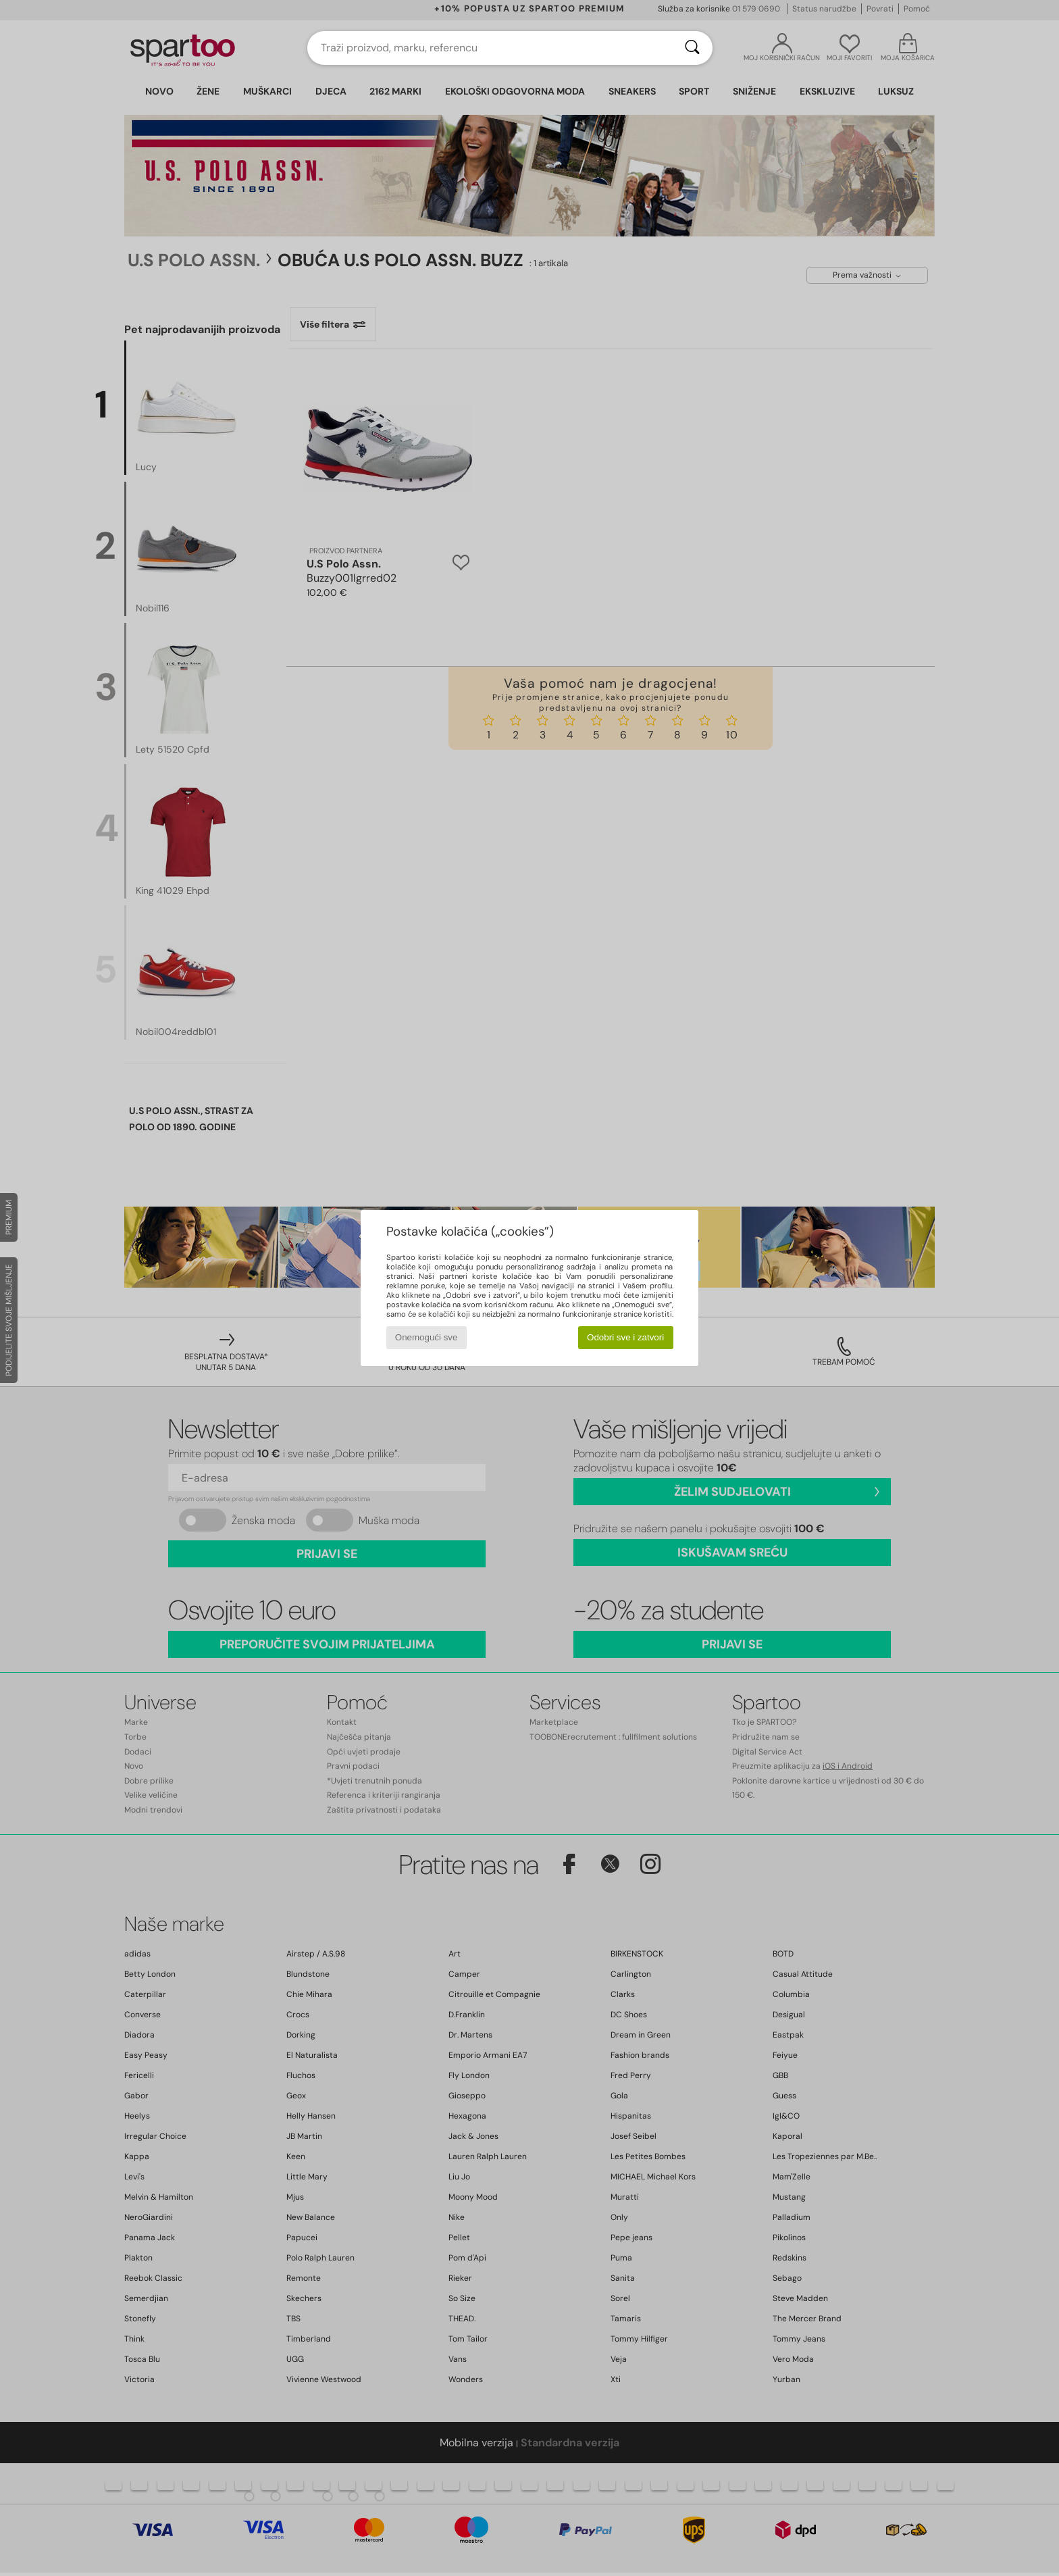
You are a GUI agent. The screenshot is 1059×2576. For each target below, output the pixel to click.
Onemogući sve (426, 1337)
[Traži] (692, 48)
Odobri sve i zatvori (625, 1337)
